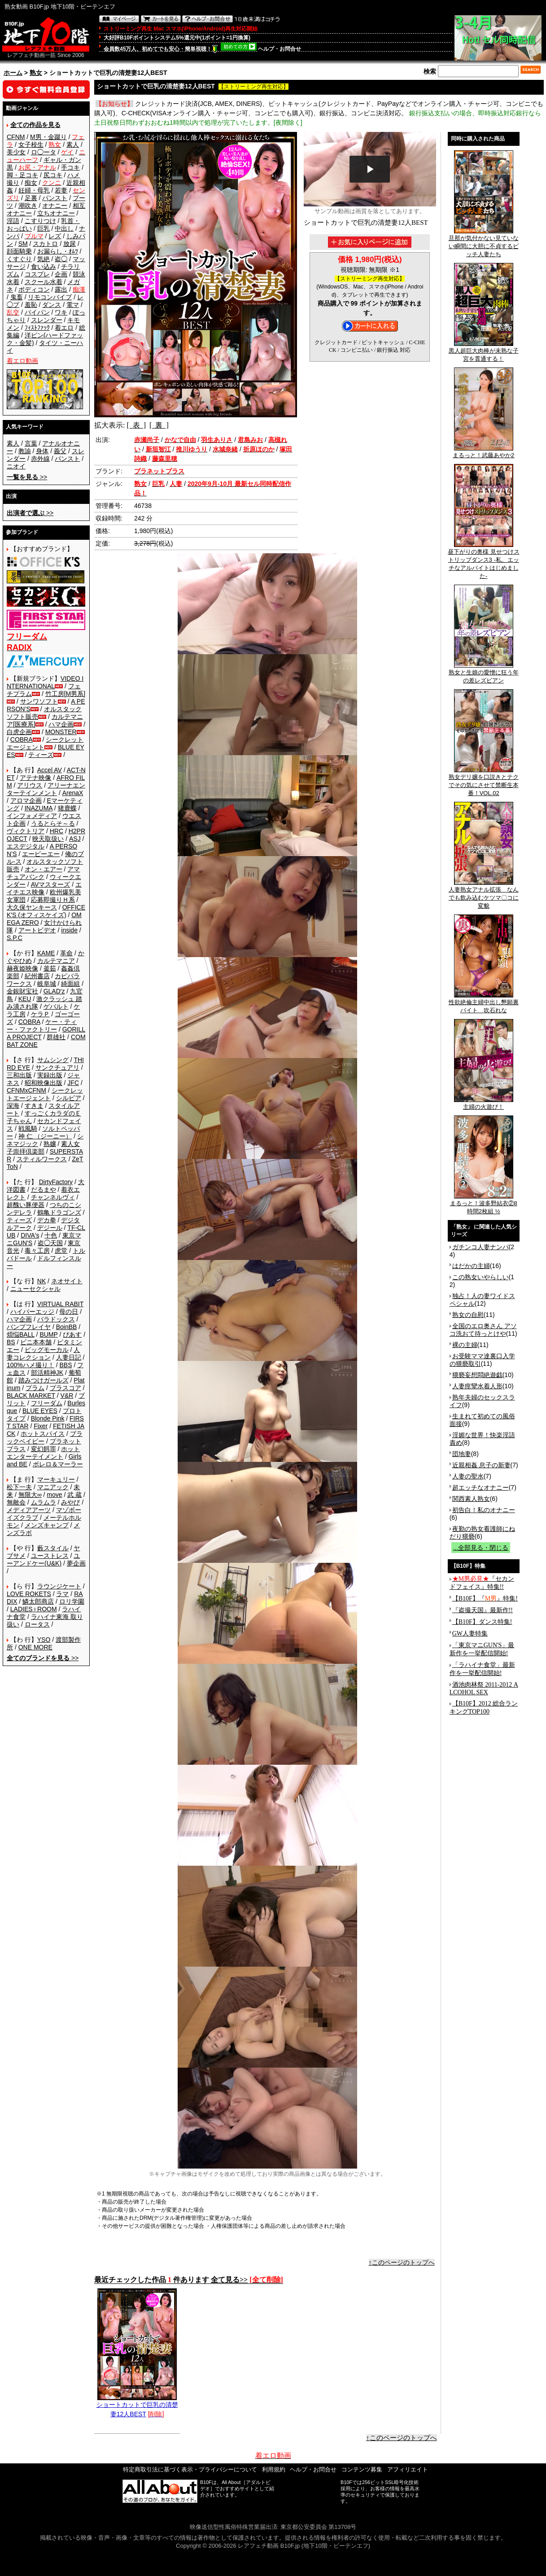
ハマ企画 (61, 724)
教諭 (24, 451)
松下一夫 (19, 1487)
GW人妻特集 (470, 1633)
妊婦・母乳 (34, 190)
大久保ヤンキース (32, 907)
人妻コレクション (43, 1353)
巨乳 (43, 228)
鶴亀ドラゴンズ (59, 1212)
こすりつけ (40, 220)
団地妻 (461, 1453)
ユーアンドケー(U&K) (43, 1559)
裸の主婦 (464, 1344)
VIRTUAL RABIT (60, 1304)
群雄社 (56, 1037)
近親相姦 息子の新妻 (481, 1465)
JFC (73, 1082)
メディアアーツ (29, 1509)
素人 (72, 144)
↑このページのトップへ (402, 2262)
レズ (54, 236)
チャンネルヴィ (53, 1197)
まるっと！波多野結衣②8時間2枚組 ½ (483, 1204)
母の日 (68, 1311)
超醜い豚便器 (25, 1204)
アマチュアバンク (43, 873)
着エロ (64, 327)
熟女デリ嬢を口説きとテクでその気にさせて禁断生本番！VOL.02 (484, 782)
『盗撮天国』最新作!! (482, 1610)
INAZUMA (38, 808)
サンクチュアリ (57, 1067)
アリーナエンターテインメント (46, 789)
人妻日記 (68, 1357)
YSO (44, 1639)
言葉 (31, 443)
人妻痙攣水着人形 (477, 1386)
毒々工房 (37, 1250)
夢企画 (76, 1563)
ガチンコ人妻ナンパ (480, 1247)
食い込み (43, 266)
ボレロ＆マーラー (58, 1464)
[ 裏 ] (159, 425)
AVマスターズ (50, 884)
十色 (50, 1235)
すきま (34, 1105)
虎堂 (61, 1250)
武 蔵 (74, 1494)
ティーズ (40, 754)
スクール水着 (43, 281)
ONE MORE (35, 1647)
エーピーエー (41, 853)
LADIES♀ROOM (33, 1609)
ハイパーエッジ (32, 1311)
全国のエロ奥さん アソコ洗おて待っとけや (483, 1329)
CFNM (16, 136)
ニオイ (16, 466)
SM (23, 243)
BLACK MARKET (31, 1395)
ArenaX (72, 792)
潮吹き (27, 205)
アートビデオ (37, 930)
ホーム (13, 72)
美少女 (16, 152)
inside (69, 930)
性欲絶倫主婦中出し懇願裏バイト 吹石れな (484, 1003)
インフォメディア (32, 815)
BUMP (48, 1334)
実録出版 (49, 1075)
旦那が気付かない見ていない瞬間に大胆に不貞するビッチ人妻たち (484, 243)
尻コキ (53, 175)
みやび (70, 1502)
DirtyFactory (56, 1181)
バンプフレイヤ (29, 1326)
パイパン (37, 312)
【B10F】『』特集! (485, 1598)
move (54, 1494)
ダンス (51, 304)
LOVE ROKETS (29, 1593)
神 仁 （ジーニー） (45, 1136)
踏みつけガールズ (43, 1380)
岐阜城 (46, 983)
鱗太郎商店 (38, 1601)
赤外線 (40, 458)
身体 (42, 451)
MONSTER (61, 731)
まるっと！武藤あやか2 (483, 452)
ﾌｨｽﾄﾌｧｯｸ (37, 327)
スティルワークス (42, 1159)
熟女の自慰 (468, 1314)
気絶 (43, 258)
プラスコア (65, 1387)
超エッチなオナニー (480, 1487)
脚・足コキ (22, 175)
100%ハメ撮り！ (30, 1365)
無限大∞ (30, 1494)
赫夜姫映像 (22, 968)
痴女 (31, 182)
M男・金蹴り (48, 136)
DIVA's (30, 1235)
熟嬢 (50, 1143)
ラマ (62, 1593)
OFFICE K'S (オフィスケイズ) (46, 911)
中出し (64, 228)
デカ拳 (46, 1220)
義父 (60, 451)
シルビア (68, 1098)
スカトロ (45, 243)
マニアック (53, 1487)
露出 (61, 289)
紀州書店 (37, 976)
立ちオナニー (56, 213)
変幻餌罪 (43, 1448)
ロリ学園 (71, 1601)
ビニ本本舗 (36, 1342)
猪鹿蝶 (67, 808)
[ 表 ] (136, 425)
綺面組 (70, 983)
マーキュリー (56, 1479)
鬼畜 (16, 297)
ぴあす (72, 1334)
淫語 (13, 220)
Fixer (41, 1426)
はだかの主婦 (471, 1265)
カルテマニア (56, 960)
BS (11, 1342)
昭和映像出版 (43, 1082)
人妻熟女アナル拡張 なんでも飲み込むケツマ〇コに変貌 (484, 894)
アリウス (29, 785)
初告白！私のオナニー (483, 1509)
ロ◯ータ (43, 152)
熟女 (36, 72)
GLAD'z (54, 991)
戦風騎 (27, 1128)
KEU (24, 998)
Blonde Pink (48, 1418)
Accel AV (49, 770)
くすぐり (19, 258)
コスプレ (37, 274)
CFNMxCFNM (26, 1090)
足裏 (31, 197)
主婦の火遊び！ (483, 1104)
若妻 (61, 190)
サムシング (53, 1059)
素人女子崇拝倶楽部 (43, 1147)
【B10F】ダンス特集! (482, 1621)
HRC (56, 831)
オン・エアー (43, 869)
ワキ (61, 312)
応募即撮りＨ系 (53, 899)
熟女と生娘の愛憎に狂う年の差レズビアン (484, 673)
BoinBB (66, 1326)
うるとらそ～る (53, 823)
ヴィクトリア (25, 831)
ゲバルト (56, 1006)
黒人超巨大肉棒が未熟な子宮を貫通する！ (484, 351)
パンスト (54, 197)
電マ (72, 304)
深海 (13, 1105)
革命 (66, 953)
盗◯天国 (50, 1242)
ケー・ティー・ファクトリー (42, 1025)
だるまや (43, 1189)
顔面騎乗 (19, 251)
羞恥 (31, 304)
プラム (35, 1387)
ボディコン (34, 289)
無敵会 (16, 1502)
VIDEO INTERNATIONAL (45, 682)
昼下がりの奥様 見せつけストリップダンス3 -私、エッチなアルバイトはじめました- (484, 560)
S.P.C (14, 937)
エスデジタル (25, 846)
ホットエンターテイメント (43, 1452)
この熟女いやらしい (480, 1277)
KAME (46, 953)
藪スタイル (53, 1548)
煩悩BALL (21, 1334)
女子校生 (31, 144)
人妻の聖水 (468, 1476)
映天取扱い (48, 838)
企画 (61, 274)
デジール (49, 1227)
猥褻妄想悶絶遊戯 (477, 1374)
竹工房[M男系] (65, 693)
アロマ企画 (26, 800)
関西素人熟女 (471, 1498)
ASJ (75, 838)
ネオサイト (67, 1281)
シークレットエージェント (45, 1094)
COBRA (21, 739)
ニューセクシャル (35, 1288)
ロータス (37, 1624)
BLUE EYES (39, 1410)
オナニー (54, 205)
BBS (65, 1365)
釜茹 (50, 968)
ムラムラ (43, 1502)
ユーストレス (50, 1555)
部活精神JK (47, 1372)
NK (41, 1281)
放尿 (69, 243)
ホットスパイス (43, 1433)
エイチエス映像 (44, 888)
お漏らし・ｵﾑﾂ (57, 251)
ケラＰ (40, 1014)
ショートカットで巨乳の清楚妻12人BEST (137, 2406)
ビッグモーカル (47, 1349)
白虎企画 (19, 731)
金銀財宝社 (22, 991)
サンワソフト (39, 701)
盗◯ (61, 258)
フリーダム (46, 1403)
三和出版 (19, 1075)
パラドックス (56, 1319)
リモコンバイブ (50, 297)
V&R (67, 1395)
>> (27, 477)
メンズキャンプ (47, 1525)
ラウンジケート (59, 1586)
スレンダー (46, 320)
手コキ (70, 167)
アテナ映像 (35, 777)
